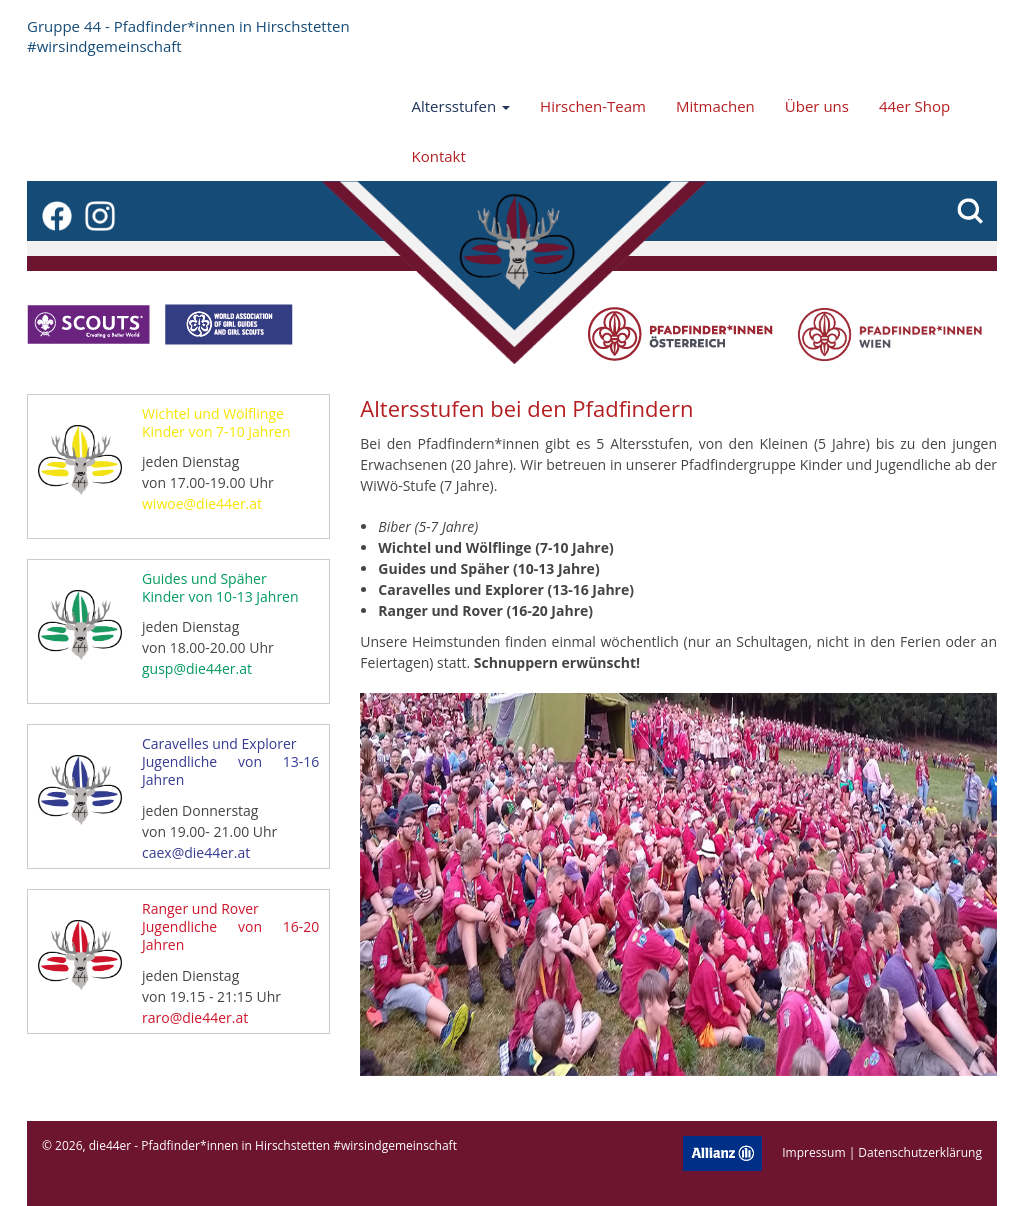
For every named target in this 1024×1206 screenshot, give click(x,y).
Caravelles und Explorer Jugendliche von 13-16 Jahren (230, 761)
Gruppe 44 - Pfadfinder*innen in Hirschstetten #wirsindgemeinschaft (188, 36)
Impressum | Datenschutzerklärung (882, 1151)
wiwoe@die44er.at (202, 503)
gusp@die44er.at (197, 668)
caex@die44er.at (196, 852)
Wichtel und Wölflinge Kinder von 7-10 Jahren (216, 422)
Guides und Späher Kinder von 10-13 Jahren (220, 587)
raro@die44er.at (195, 1017)
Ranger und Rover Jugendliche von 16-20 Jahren (230, 926)
